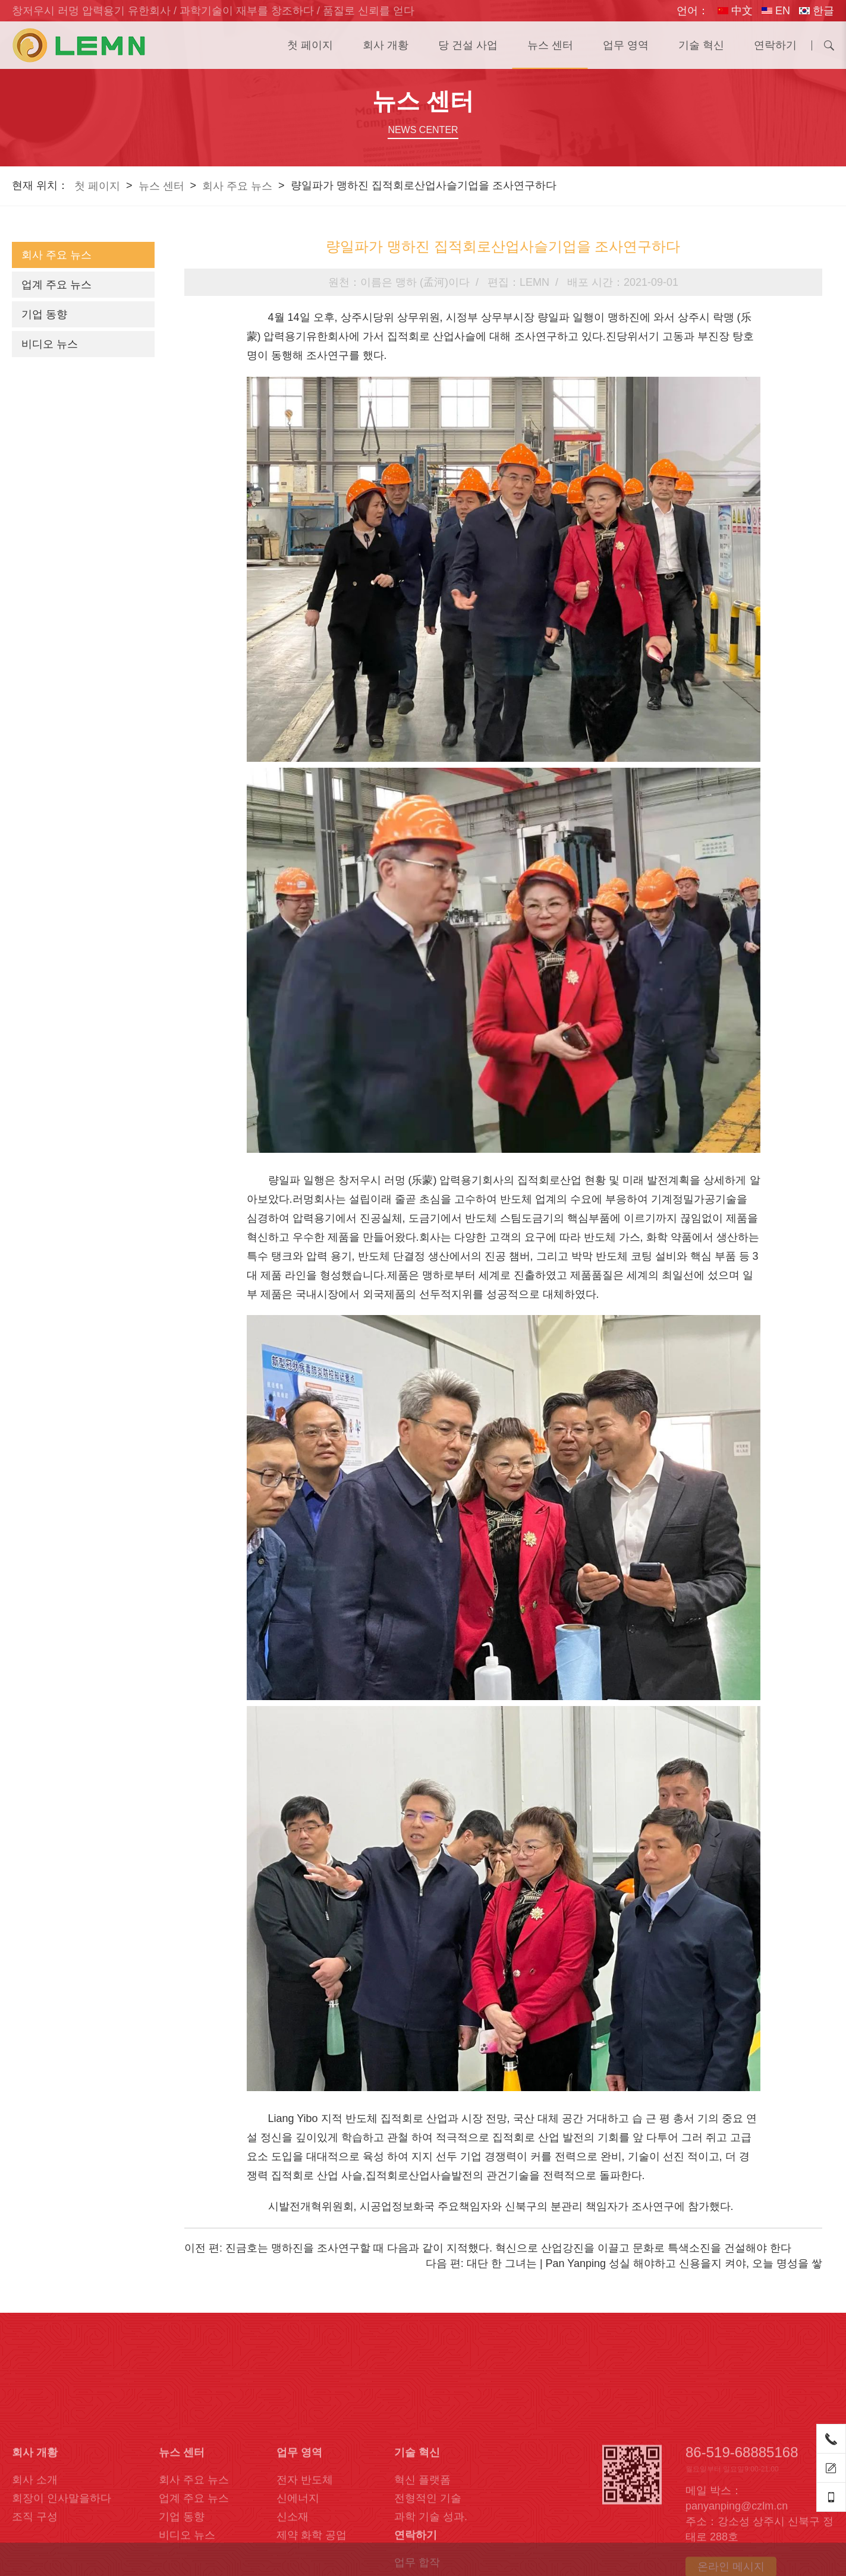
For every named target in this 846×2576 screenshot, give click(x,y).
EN (776, 11)
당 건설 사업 (468, 45)
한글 (816, 11)
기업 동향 (44, 314)
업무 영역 (626, 45)
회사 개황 (385, 45)
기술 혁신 (701, 45)
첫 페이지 (310, 45)
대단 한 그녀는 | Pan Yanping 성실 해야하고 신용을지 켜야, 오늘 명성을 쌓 (644, 2263)
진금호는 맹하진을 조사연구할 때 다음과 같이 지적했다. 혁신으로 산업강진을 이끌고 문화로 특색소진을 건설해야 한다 (508, 2248)
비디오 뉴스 (49, 344)
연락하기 (775, 45)
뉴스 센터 (550, 45)
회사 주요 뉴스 (237, 186)
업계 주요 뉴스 (56, 285)
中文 (735, 11)
